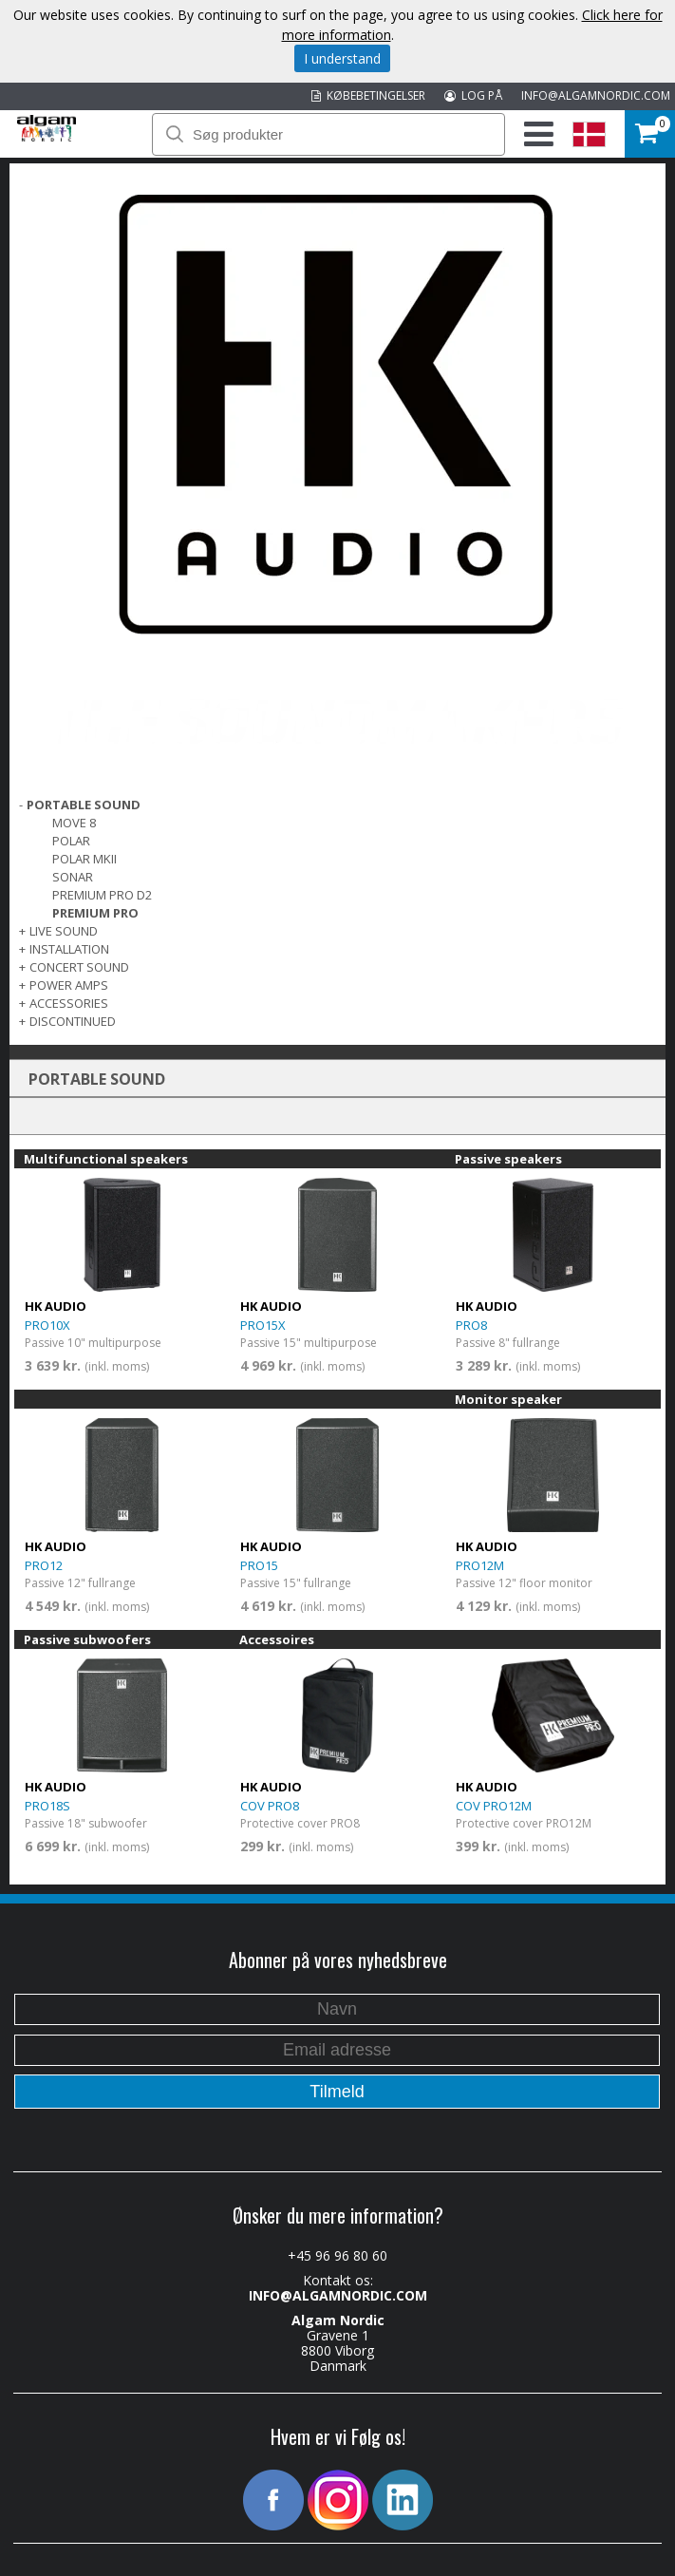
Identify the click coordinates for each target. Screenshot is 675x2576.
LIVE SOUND (63, 930)
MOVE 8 (74, 822)
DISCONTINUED (72, 1021)
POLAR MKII (84, 858)
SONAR (72, 876)
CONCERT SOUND (79, 966)
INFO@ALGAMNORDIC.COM (595, 95)
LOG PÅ (473, 95)
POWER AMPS (68, 985)
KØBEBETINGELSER (368, 95)
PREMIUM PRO (95, 912)
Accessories (68, 1003)
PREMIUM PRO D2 (102, 894)
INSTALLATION (69, 948)
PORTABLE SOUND (84, 804)
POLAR (71, 840)
